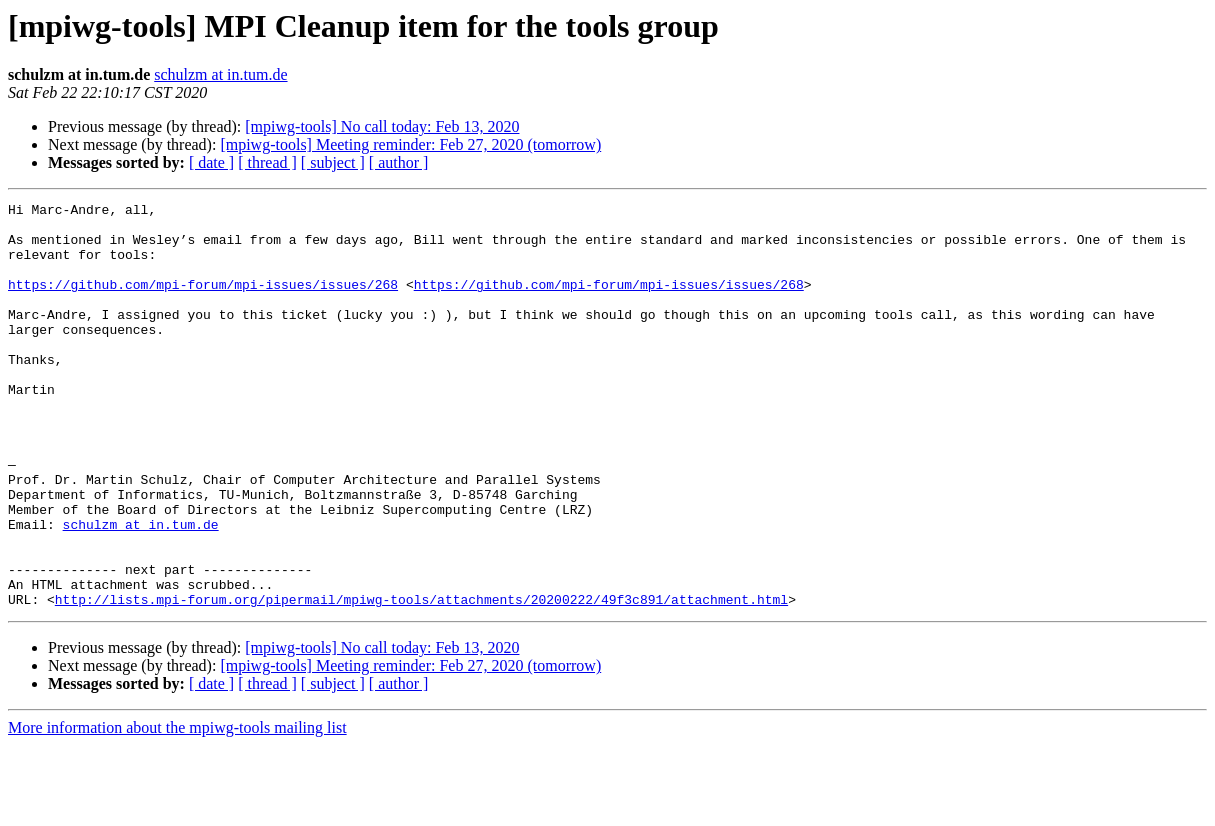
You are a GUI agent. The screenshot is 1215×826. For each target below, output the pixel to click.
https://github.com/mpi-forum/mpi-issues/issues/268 (203, 302)
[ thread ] (267, 162)
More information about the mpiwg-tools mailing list (177, 808)
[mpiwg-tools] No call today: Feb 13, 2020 (382, 126)
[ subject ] (333, 162)
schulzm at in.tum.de (220, 74)
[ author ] (399, 162)
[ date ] (211, 162)
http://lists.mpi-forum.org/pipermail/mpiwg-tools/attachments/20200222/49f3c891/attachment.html (421, 680)
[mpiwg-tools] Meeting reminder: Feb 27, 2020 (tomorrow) (410, 144)
